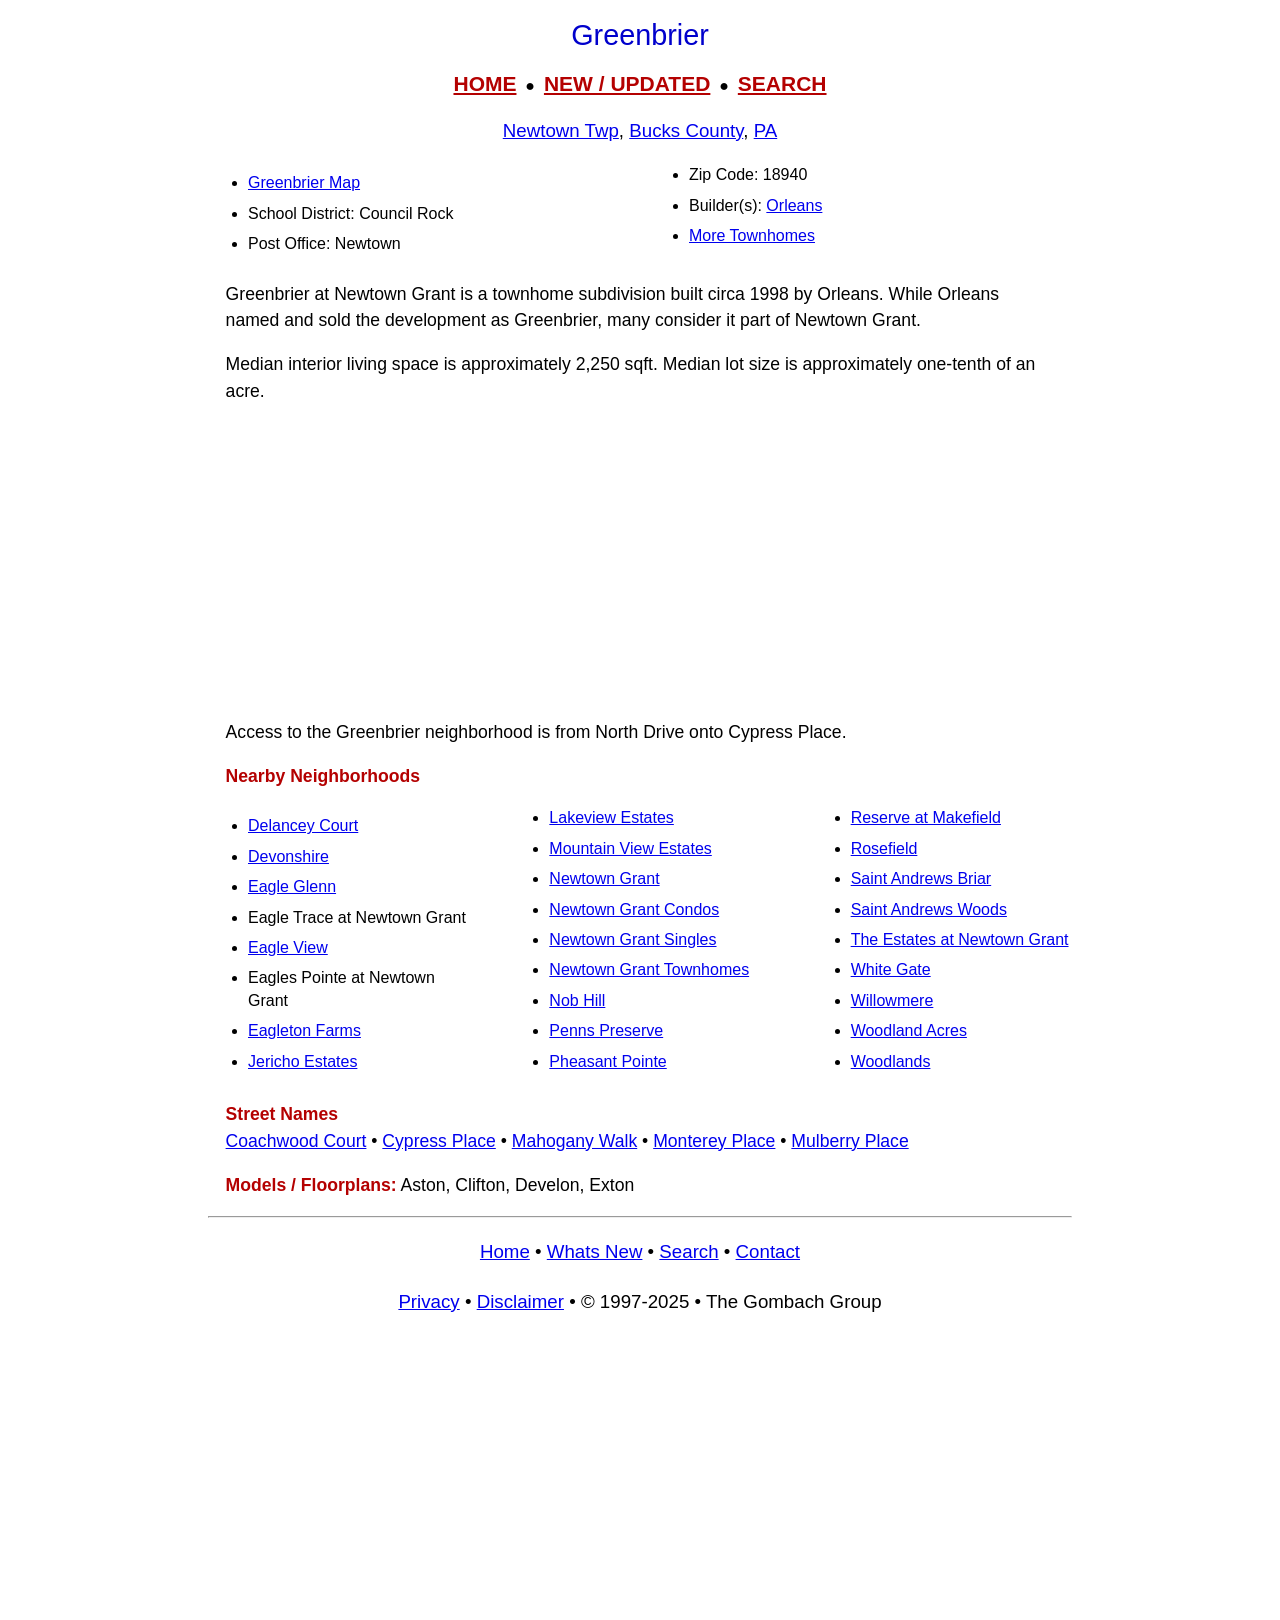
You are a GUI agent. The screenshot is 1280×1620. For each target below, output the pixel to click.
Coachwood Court (296, 1141)
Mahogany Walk (575, 1141)
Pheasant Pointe (607, 1061)
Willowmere (892, 1000)
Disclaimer (520, 1301)
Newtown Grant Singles (632, 939)
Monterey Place (714, 1141)
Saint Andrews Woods (929, 909)
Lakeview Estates (611, 817)
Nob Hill (577, 1000)
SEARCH (782, 83)
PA (766, 130)
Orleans (794, 205)
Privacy (428, 1301)
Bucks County (686, 130)
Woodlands (891, 1061)
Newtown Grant (604, 878)
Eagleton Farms (304, 1030)
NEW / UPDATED (627, 83)
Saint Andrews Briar (921, 878)
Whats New (595, 1251)
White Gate (891, 969)
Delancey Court (303, 825)
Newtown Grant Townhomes (649, 969)
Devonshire (288, 856)
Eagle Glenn (292, 886)
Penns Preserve (606, 1030)
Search (688, 1251)
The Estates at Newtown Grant (960, 939)
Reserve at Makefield (926, 817)
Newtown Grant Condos (634, 909)
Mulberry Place (849, 1141)
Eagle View (288, 947)
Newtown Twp (561, 130)
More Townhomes (752, 235)
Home (505, 1251)
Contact (768, 1251)
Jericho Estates (302, 1061)
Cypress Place (438, 1141)
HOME (484, 83)
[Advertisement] (640, 562)
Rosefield (884, 848)
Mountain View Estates (630, 848)
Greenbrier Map (304, 182)
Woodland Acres (909, 1030)
